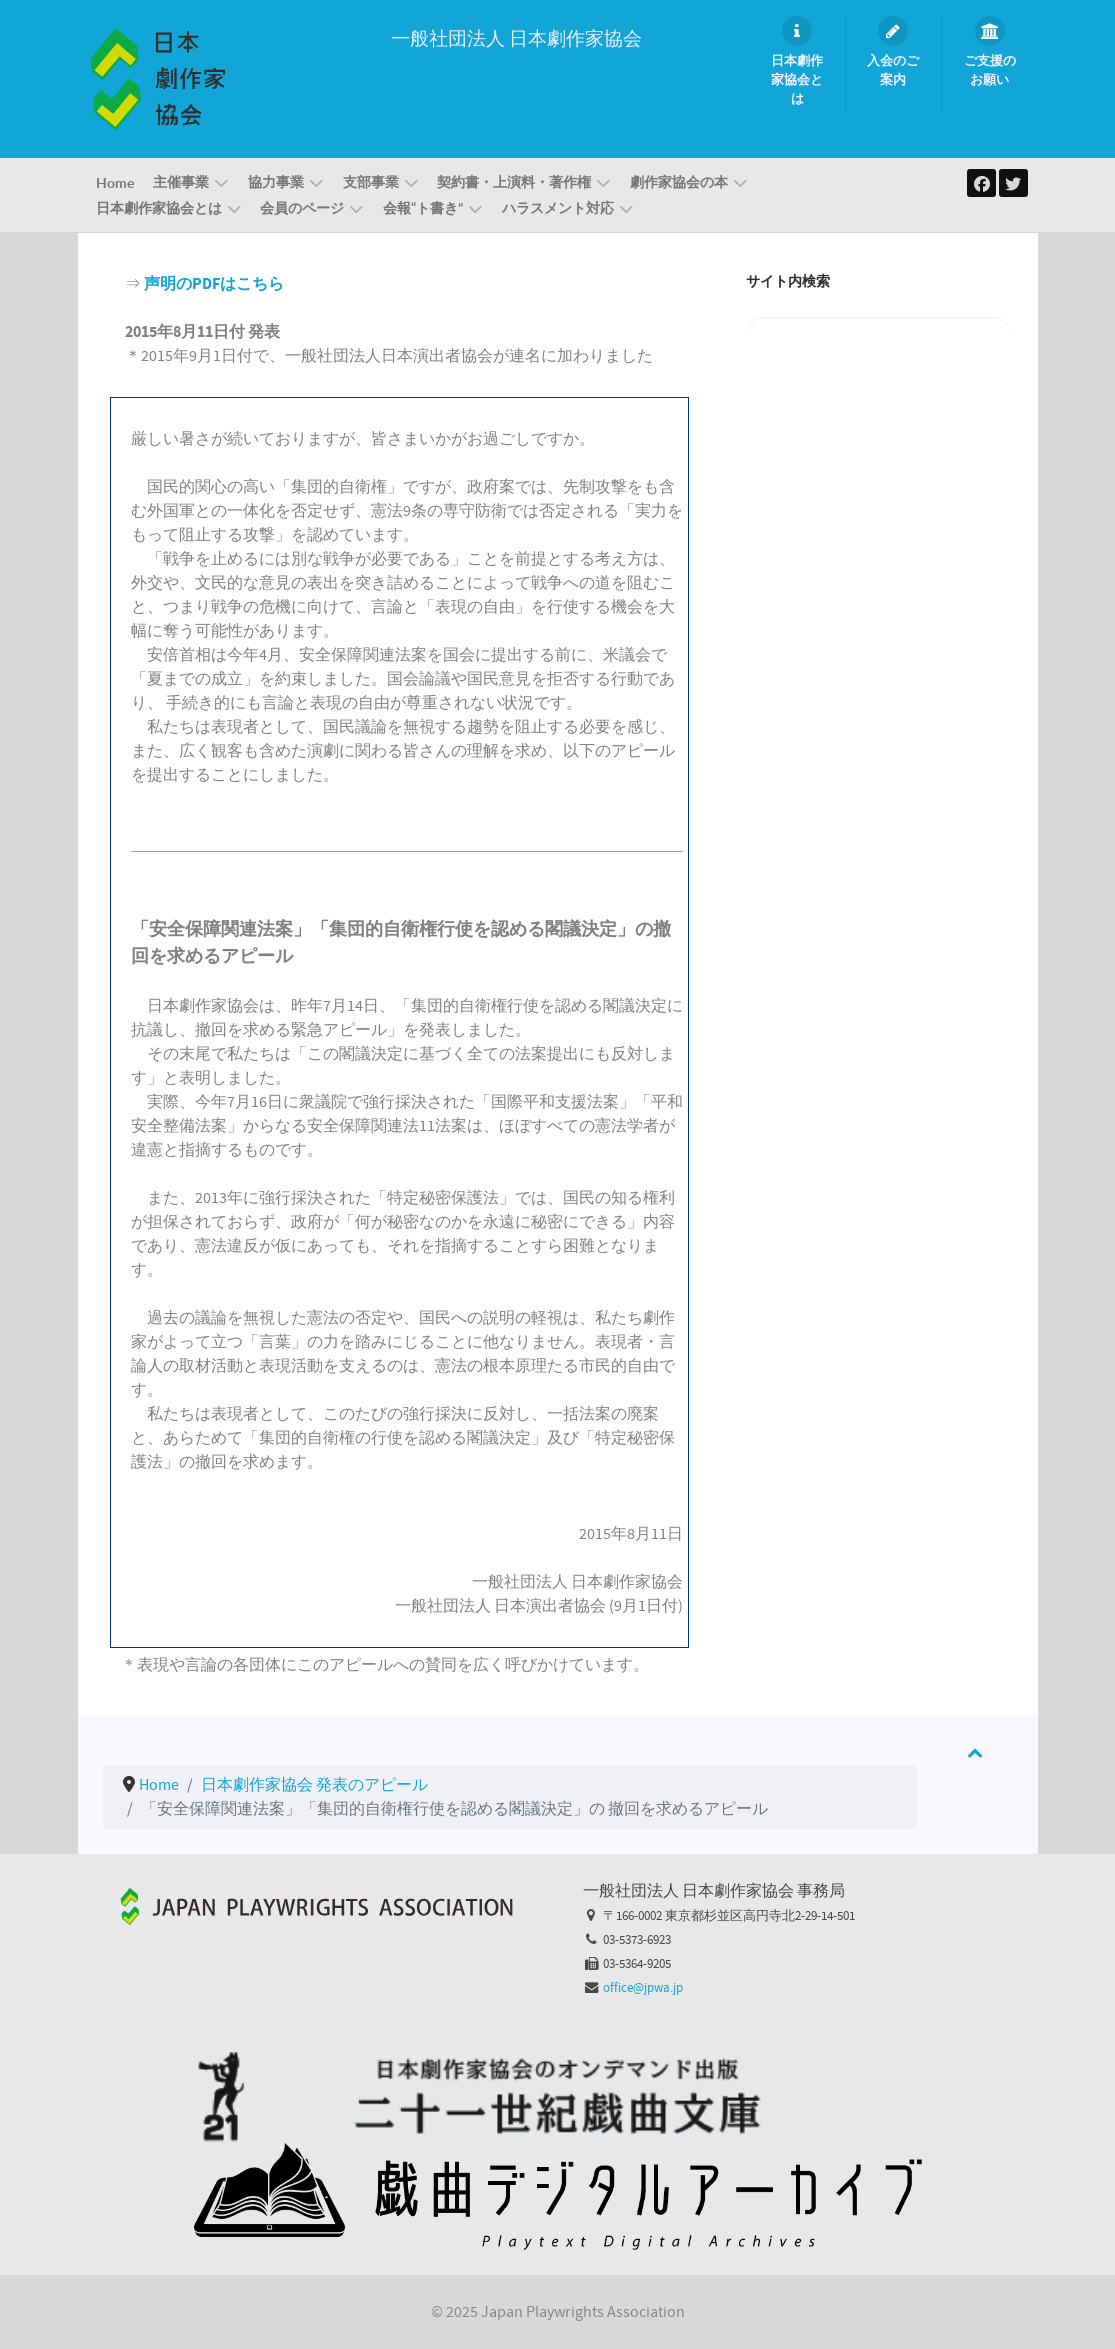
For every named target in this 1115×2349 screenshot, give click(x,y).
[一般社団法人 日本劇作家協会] (158, 78)
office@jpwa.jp (643, 1988)
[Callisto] (317, 1906)
